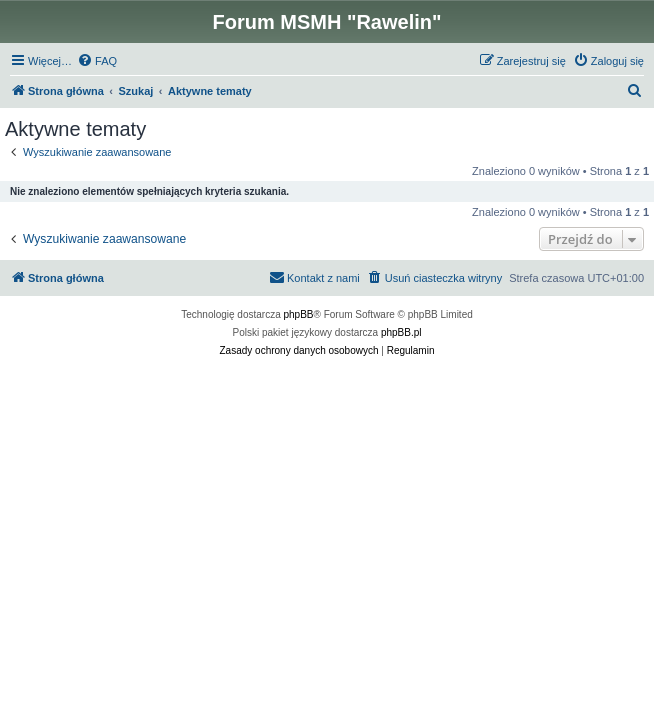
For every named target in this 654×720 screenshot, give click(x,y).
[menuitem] (97, 61)
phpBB (299, 314)
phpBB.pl (401, 332)
